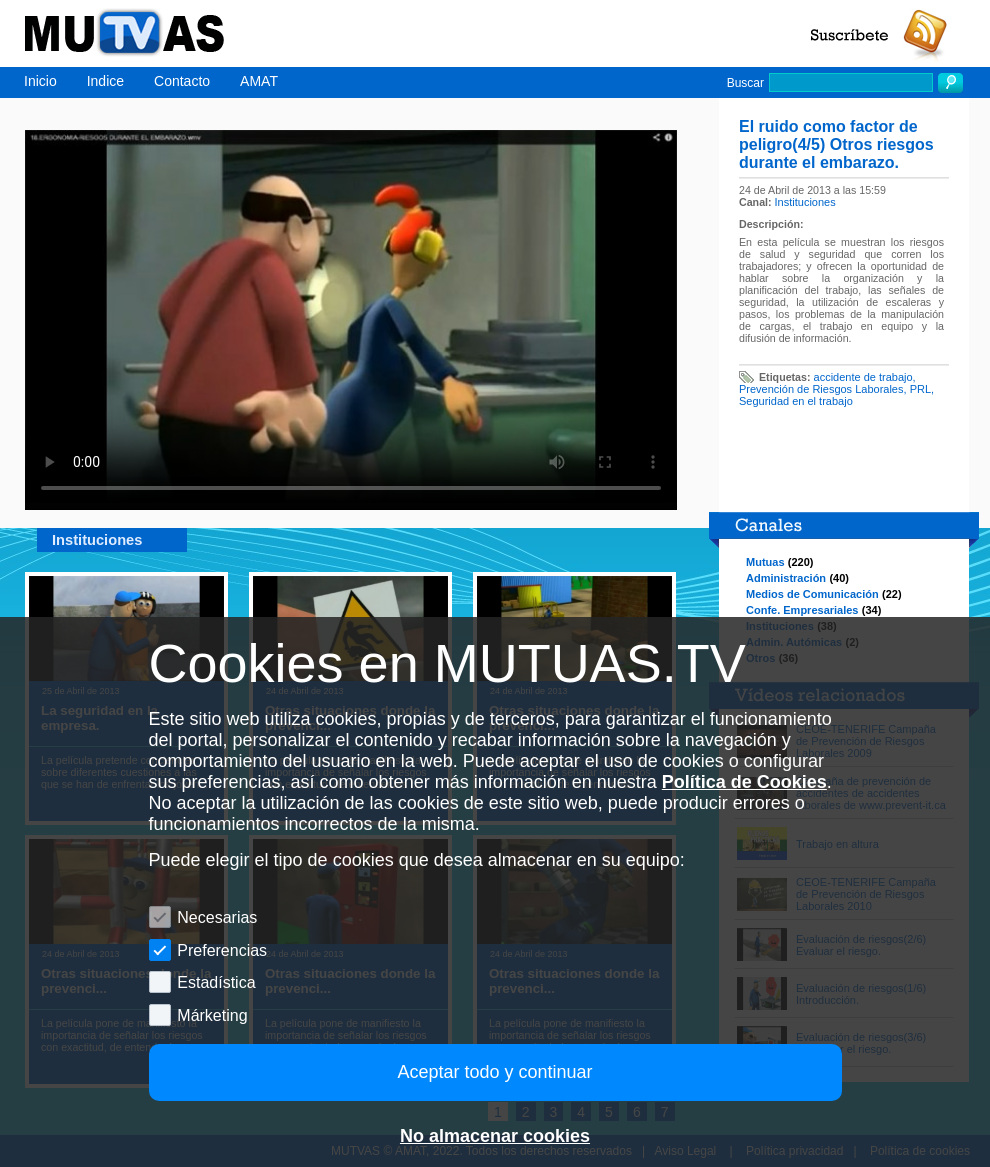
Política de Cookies (744, 782)
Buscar (745, 83)
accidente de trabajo (863, 377)
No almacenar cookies (495, 1136)
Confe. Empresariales (802, 610)
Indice (105, 81)
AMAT (259, 81)
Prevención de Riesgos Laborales (821, 389)
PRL (920, 389)
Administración (786, 578)
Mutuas (765, 562)
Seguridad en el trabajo (796, 401)
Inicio (40, 81)
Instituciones (805, 202)
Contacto (182, 81)
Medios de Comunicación (812, 594)
